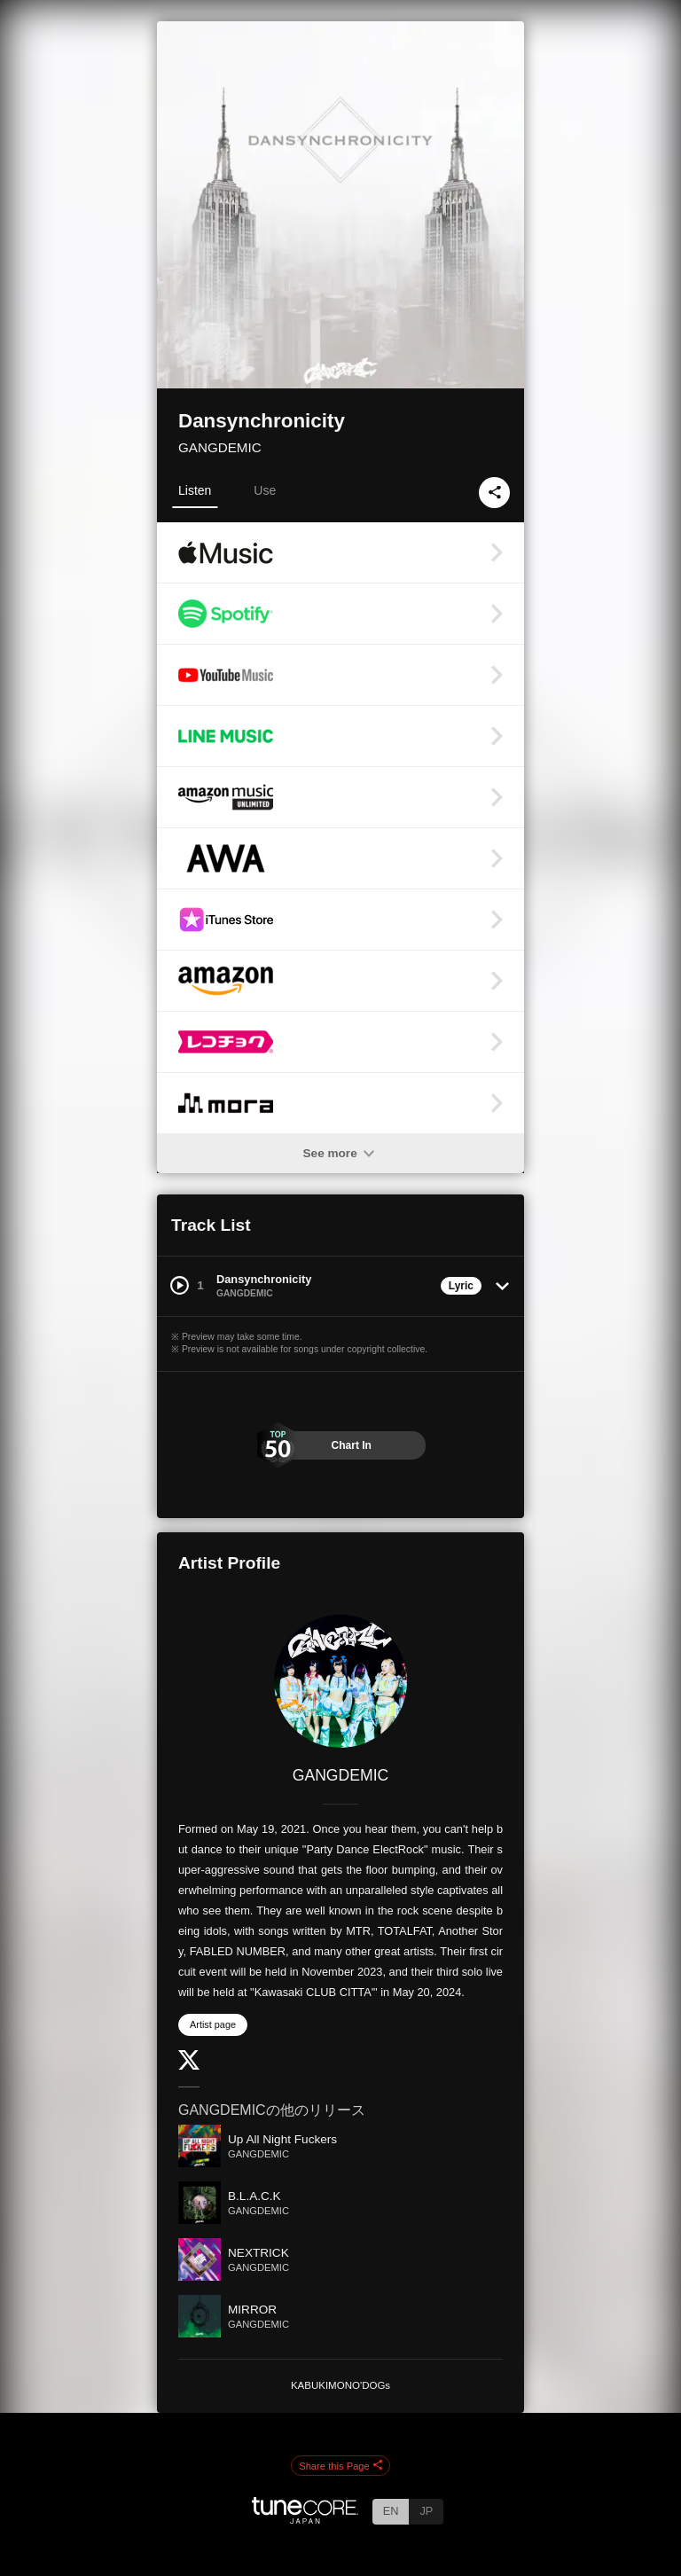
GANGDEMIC (220, 447)
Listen (194, 490)
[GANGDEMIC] (340, 1681)
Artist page (213, 2024)
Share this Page (340, 2466)
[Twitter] (189, 2065)
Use (265, 490)
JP (426, 2510)
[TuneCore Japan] (305, 2518)
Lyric (461, 1286)
